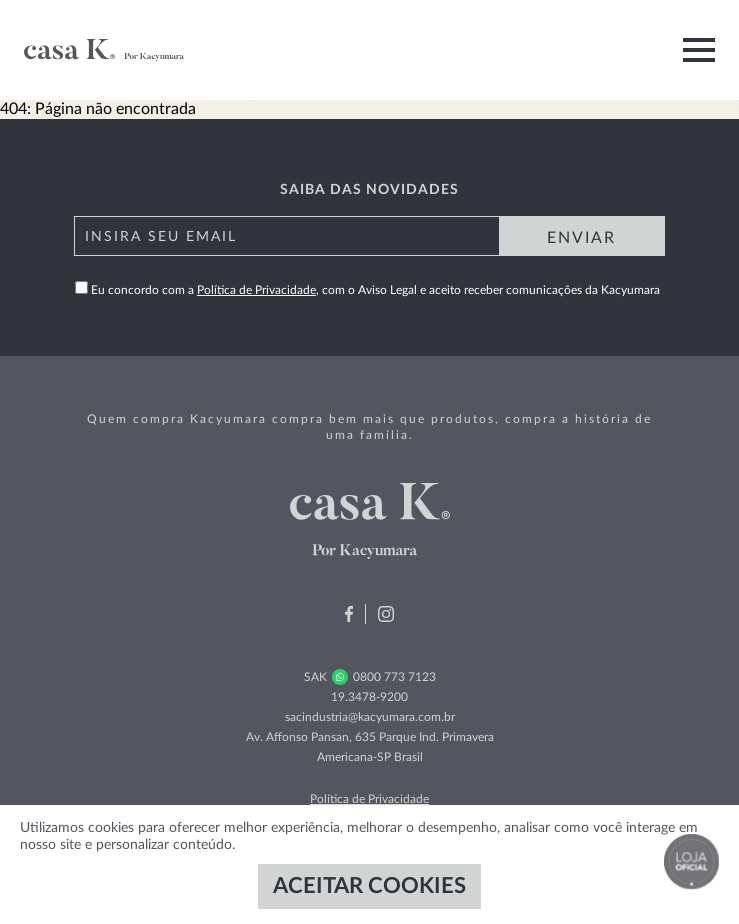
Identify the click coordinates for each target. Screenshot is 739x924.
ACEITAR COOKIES (369, 886)
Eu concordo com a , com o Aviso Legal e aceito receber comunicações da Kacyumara (367, 290)
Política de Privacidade (256, 290)
